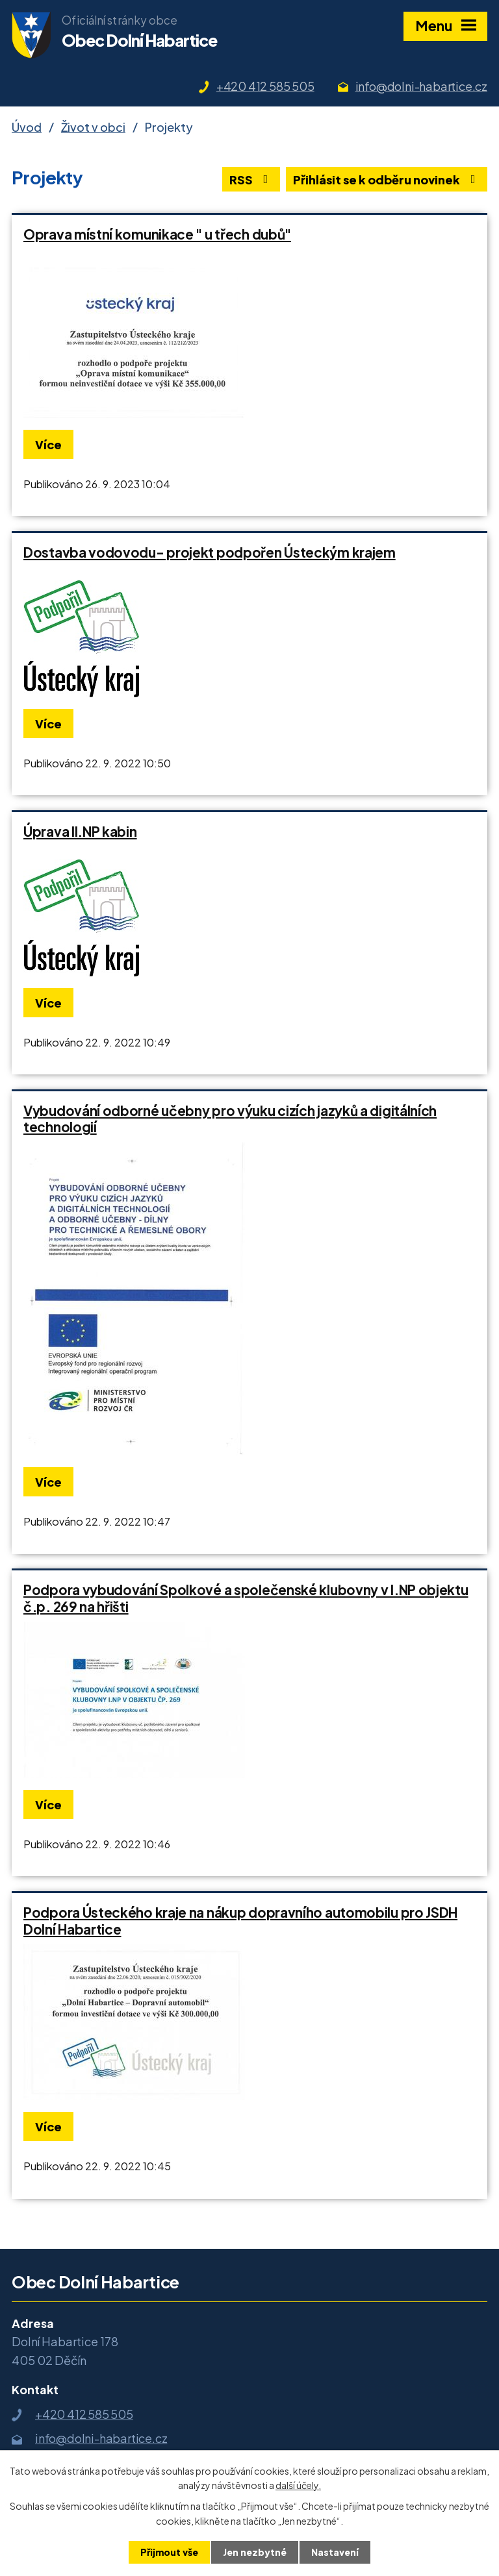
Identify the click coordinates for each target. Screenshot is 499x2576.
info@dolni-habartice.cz (421, 86)
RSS (251, 179)
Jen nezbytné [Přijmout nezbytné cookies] (255, 2552)
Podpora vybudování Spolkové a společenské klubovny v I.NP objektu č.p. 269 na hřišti (245, 1598)
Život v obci (93, 126)
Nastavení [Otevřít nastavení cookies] (335, 2552)
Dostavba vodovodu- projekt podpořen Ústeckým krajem (209, 552)
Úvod (27, 126)
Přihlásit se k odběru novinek (387, 179)
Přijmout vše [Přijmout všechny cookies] (169, 2552)
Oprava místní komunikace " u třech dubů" (157, 234)
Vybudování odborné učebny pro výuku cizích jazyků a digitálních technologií (230, 1119)
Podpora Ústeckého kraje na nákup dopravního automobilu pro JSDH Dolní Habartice (240, 1921)
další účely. (298, 2485)
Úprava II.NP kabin (80, 831)
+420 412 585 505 (265, 86)
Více (48, 444)
